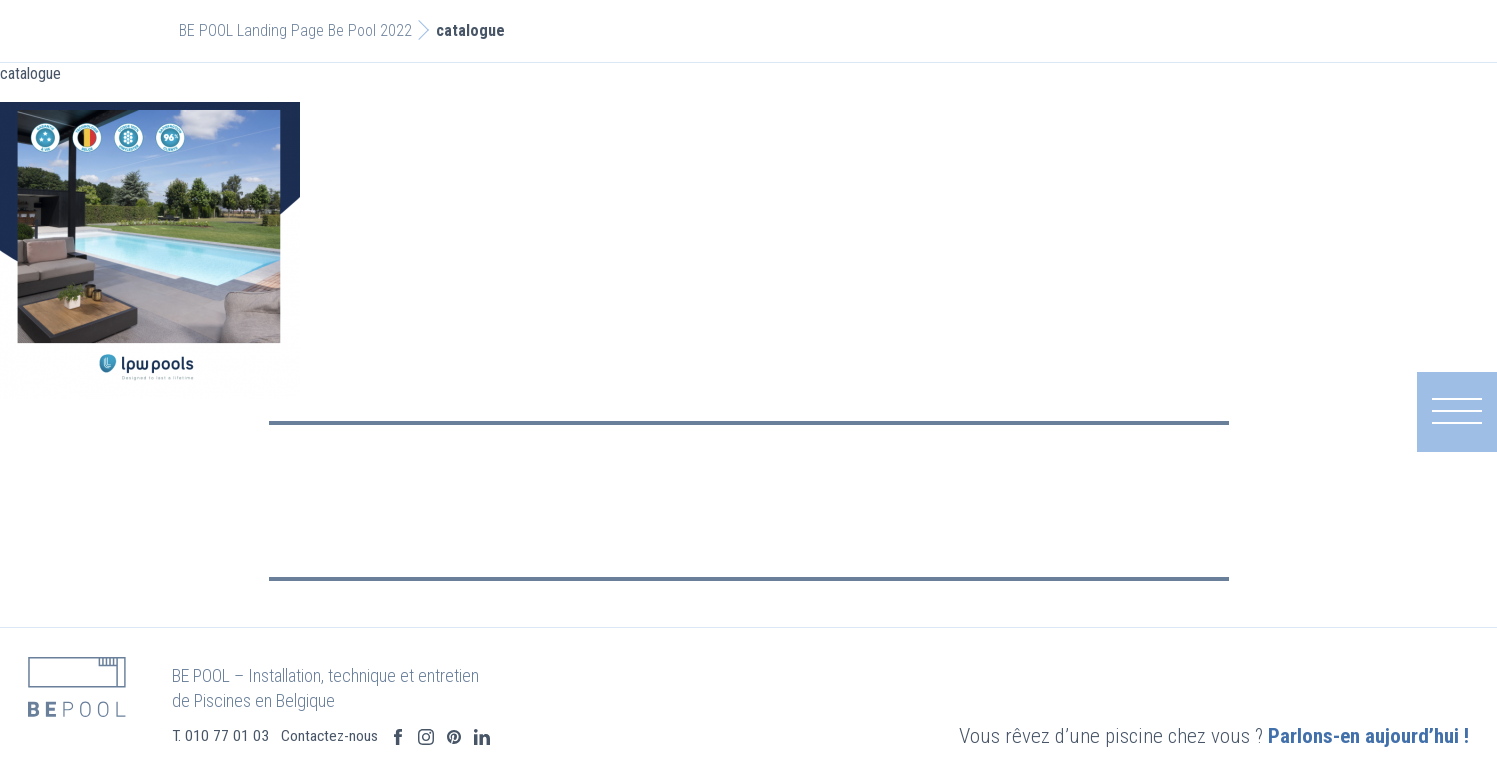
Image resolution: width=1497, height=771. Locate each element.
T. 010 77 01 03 (272, 736)
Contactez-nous (381, 736)
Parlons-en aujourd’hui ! (1316, 736)
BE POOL (206, 30)
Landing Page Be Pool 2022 (324, 30)
